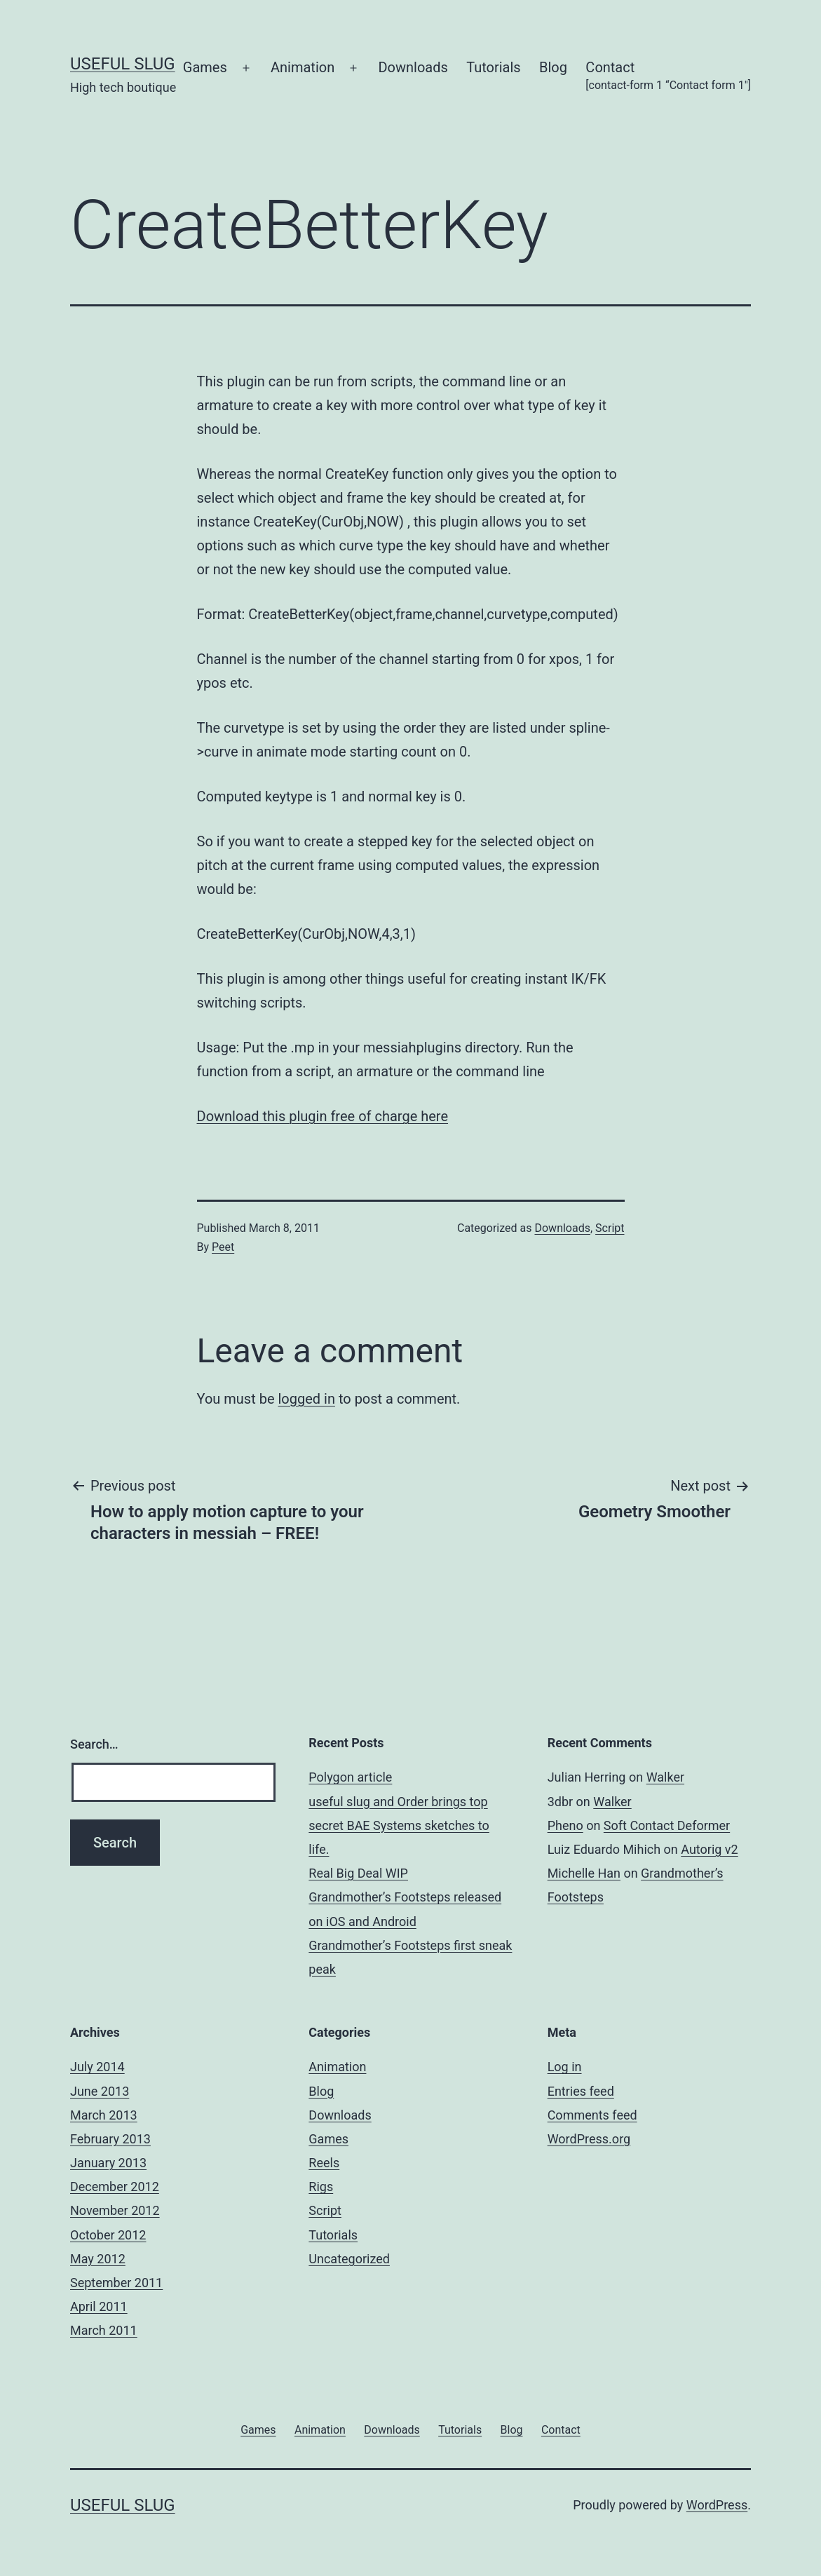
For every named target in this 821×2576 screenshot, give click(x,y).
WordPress (716, 2504)
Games (205, 67)
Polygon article (350, 1777)
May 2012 (97, 2258)
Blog (553, 67)
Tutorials (493, 67)
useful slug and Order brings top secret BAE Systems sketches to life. (398, 1825)
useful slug (122, 64)
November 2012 (115, 2210)
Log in (565, 2066)
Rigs (320, 2186)
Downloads (412, 67)
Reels (323, 2162)
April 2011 (99, 2306)
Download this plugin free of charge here (323, 1116)
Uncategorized (349, 2258)
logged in (306, 1398)
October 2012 (108, 2235)
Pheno (565, 1825)
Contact (668, 77)
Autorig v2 (709, 1849)
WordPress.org (589, 2138)
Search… (94, 1744)
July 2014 (97, 2066)
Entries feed (581, 2091)
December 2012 (114, 2186)
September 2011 (116, 2282)
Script (609, 1228)
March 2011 (103, 2330)
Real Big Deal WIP (358, 1873)
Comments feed (592, 2115)
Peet (223, 1247)
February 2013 (110, 2138)
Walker (665, 1777)
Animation (302, 67)
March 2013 (103, 2115)
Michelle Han (584, 1873)
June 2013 (99, 2091)
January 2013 (108, 2162)
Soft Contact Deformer (667, 1825)
